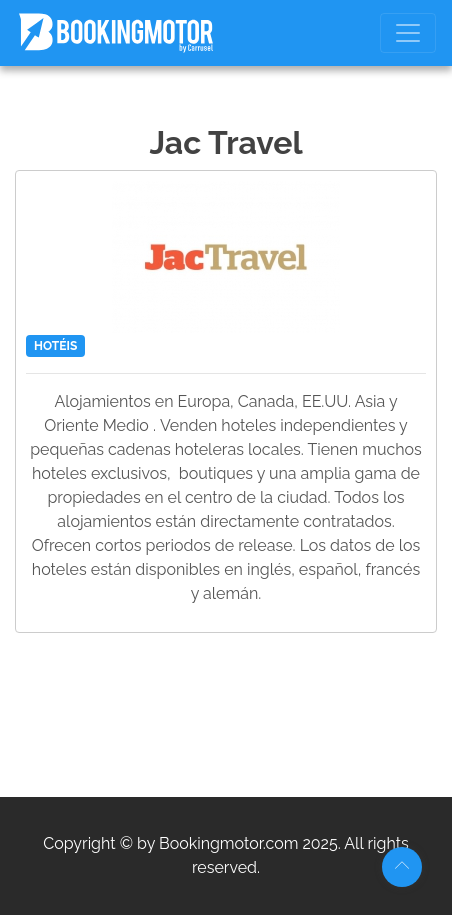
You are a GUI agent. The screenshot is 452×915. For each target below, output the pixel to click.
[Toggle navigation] (408, 33)
